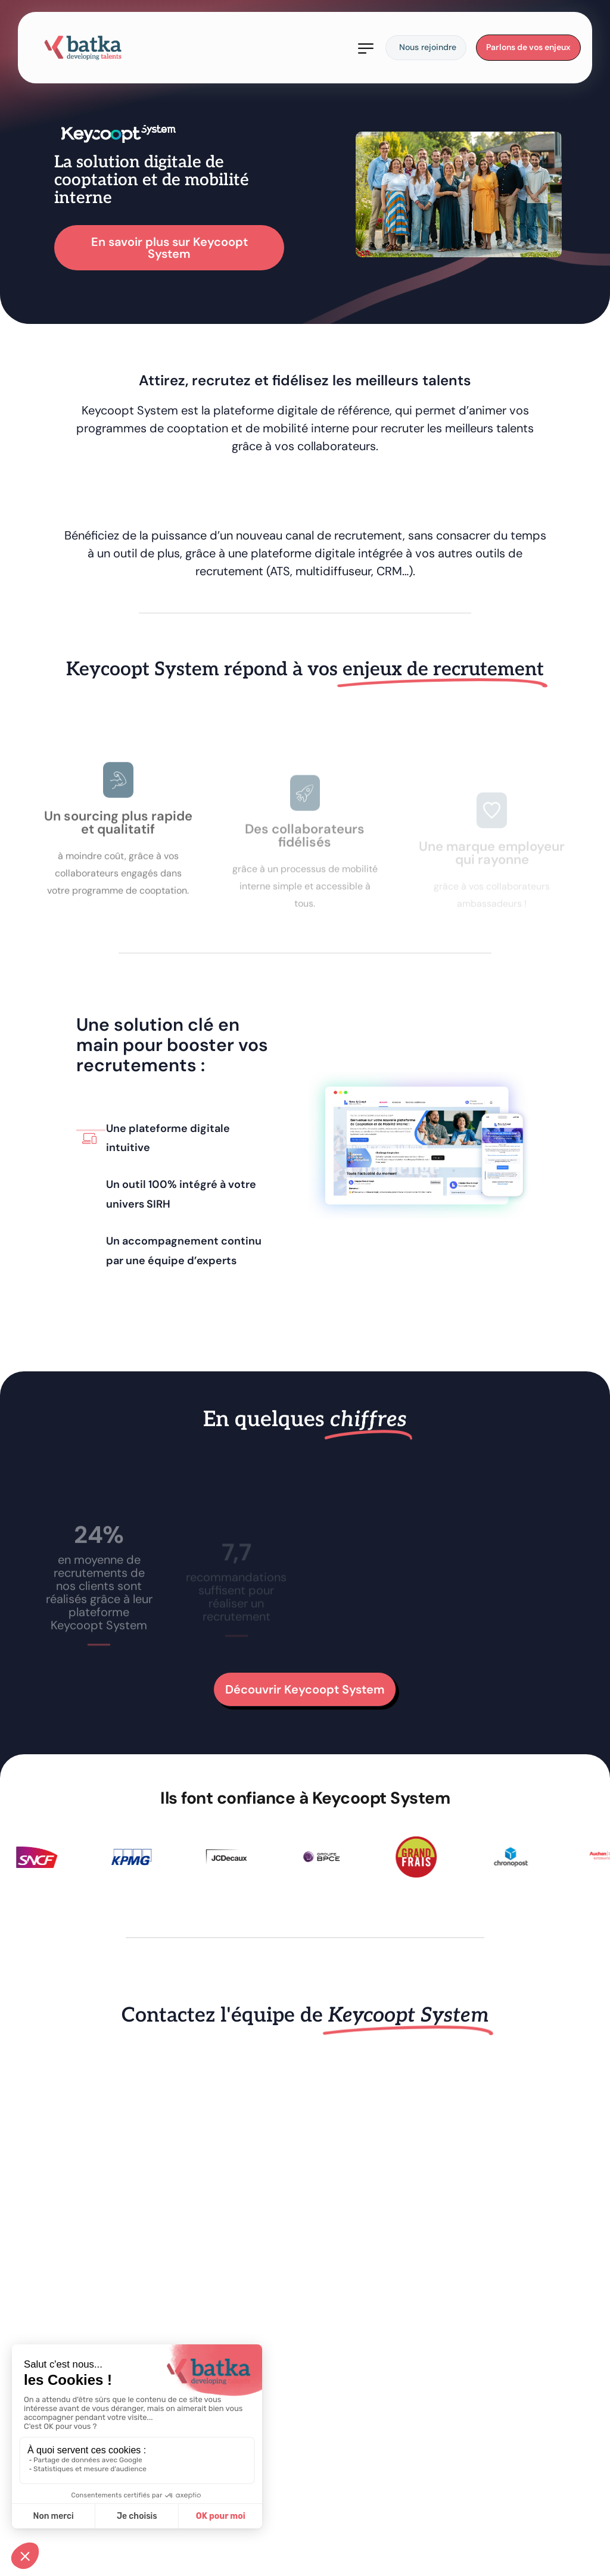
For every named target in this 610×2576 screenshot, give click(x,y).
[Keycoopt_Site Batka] (302, 2299)
